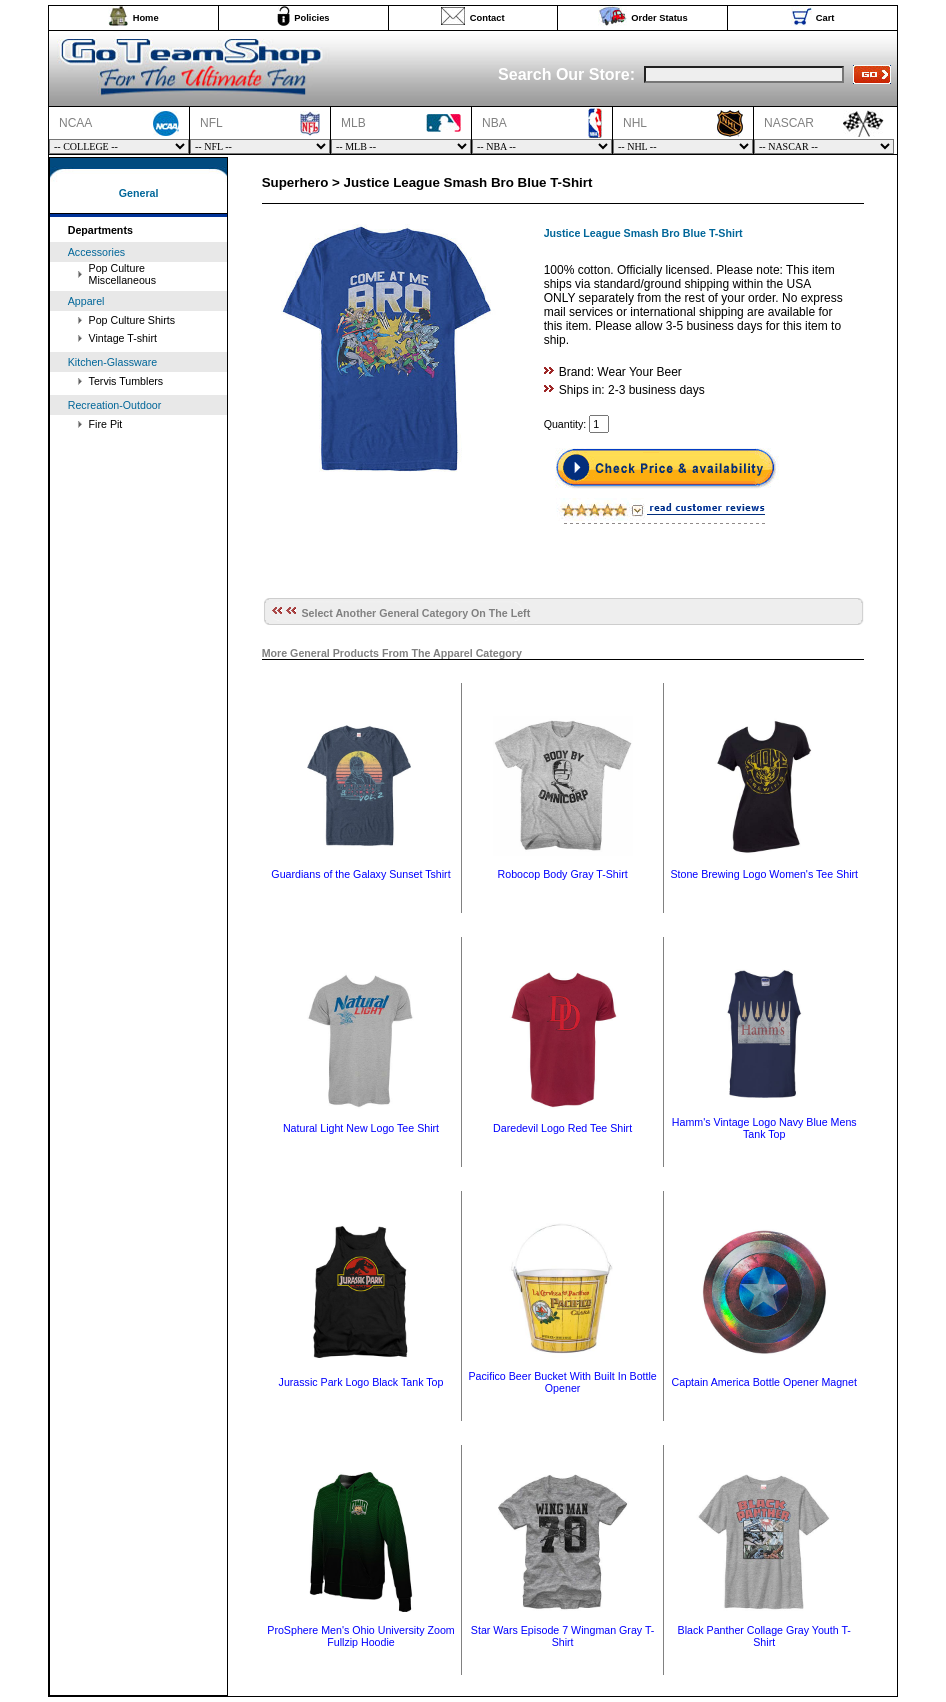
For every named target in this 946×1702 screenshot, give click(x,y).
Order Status (659, 18)
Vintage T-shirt (123, 338)
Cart (825, 18)
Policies (311, 18)
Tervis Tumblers (126, 381)
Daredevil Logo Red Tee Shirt (562, 1128)
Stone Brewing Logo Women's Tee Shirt (764, 874)
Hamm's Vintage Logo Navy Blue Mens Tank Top (764, 1128)
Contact (487, 18)
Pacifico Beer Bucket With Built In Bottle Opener (562, 1382)
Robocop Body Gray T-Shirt (563, 874)
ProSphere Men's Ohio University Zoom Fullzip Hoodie (360, 1636)
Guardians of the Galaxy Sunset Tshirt (360, 874)
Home (146, 18)
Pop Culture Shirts (132, 320)
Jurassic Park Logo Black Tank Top (361, 1382)
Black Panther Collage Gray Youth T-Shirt (764, 1636)
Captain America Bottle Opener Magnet (764, 1382)
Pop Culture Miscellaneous (123, 274)
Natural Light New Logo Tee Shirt (361, 1128)
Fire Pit (106, 424)
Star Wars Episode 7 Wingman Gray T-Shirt (563, 1636)
